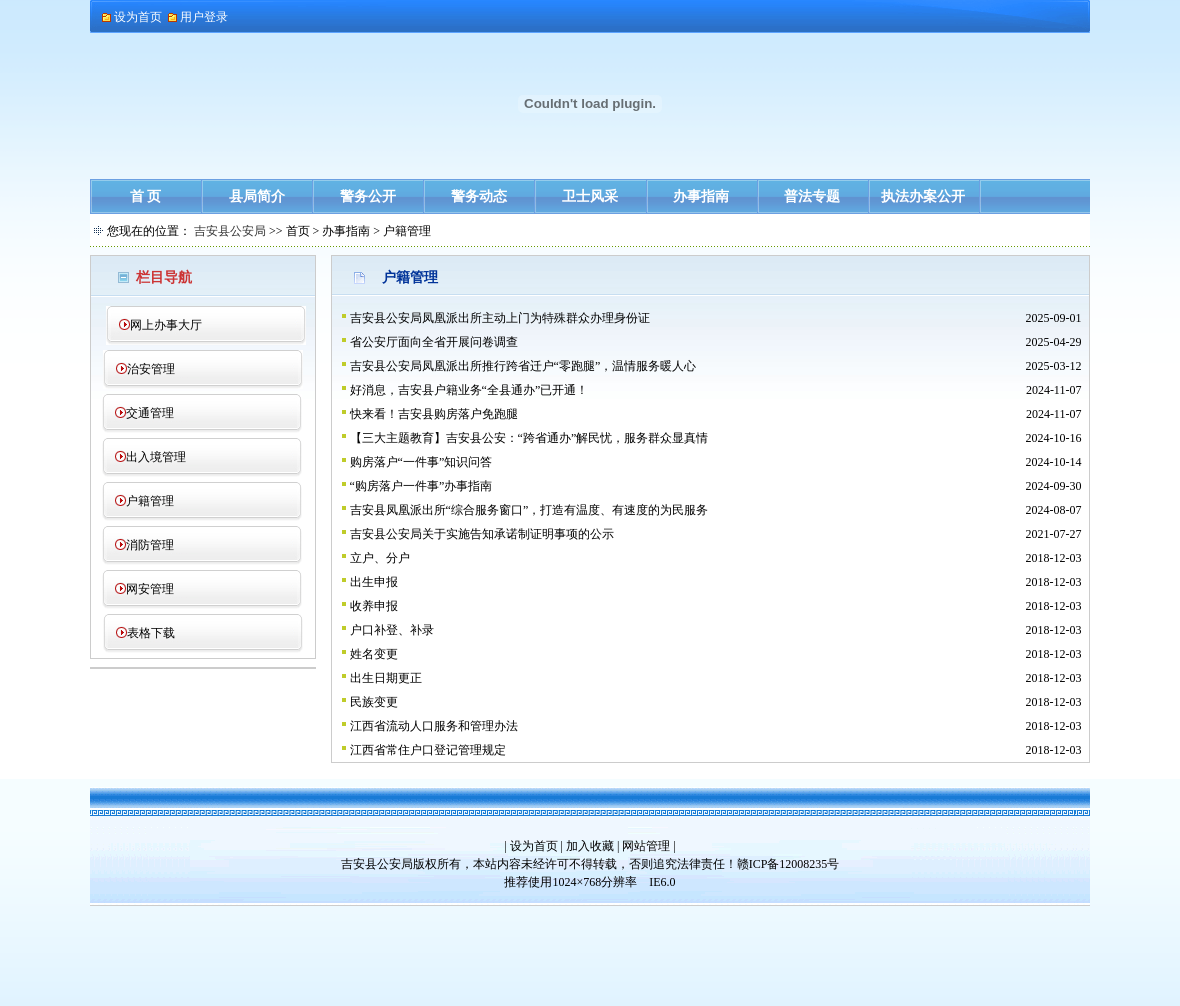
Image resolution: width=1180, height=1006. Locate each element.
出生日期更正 (386, 678)
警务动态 (479, 196)
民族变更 (374, 702)
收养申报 (374, 606)
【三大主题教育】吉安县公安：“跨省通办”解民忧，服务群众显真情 (529, 438)
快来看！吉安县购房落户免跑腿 (434, 414)
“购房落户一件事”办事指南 (421, 486)
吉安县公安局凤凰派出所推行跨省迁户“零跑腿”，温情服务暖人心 (523, 366)
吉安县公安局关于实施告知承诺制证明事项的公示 (482, 534)
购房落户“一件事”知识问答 (421, 462)
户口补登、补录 (392, 630)
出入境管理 (156, 457)
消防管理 (150, 545)
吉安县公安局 (230, 231)
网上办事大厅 (166, 325)
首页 (298, 231)
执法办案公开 (923, 196)
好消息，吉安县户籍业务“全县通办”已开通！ (469, 390)
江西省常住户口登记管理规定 (428, 750)
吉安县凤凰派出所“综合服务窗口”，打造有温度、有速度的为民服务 (529, 510)
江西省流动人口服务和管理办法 (434, 726)
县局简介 (257, 196)
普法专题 (812, 196)
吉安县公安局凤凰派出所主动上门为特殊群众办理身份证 (500, 318)
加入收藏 (590, 846)
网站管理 (646, 846)
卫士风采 (590, 196)
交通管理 (150, 413)
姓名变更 (374, 654)
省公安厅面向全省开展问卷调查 (434, 342)
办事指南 (701, 196)
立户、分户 (380, 558)
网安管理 (150, 589)
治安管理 (151, 369)
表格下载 (151, 633)
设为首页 (534, 846)
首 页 (146, 196)
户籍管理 (150, 501)
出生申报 (374, 582)
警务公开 (368, 196)
